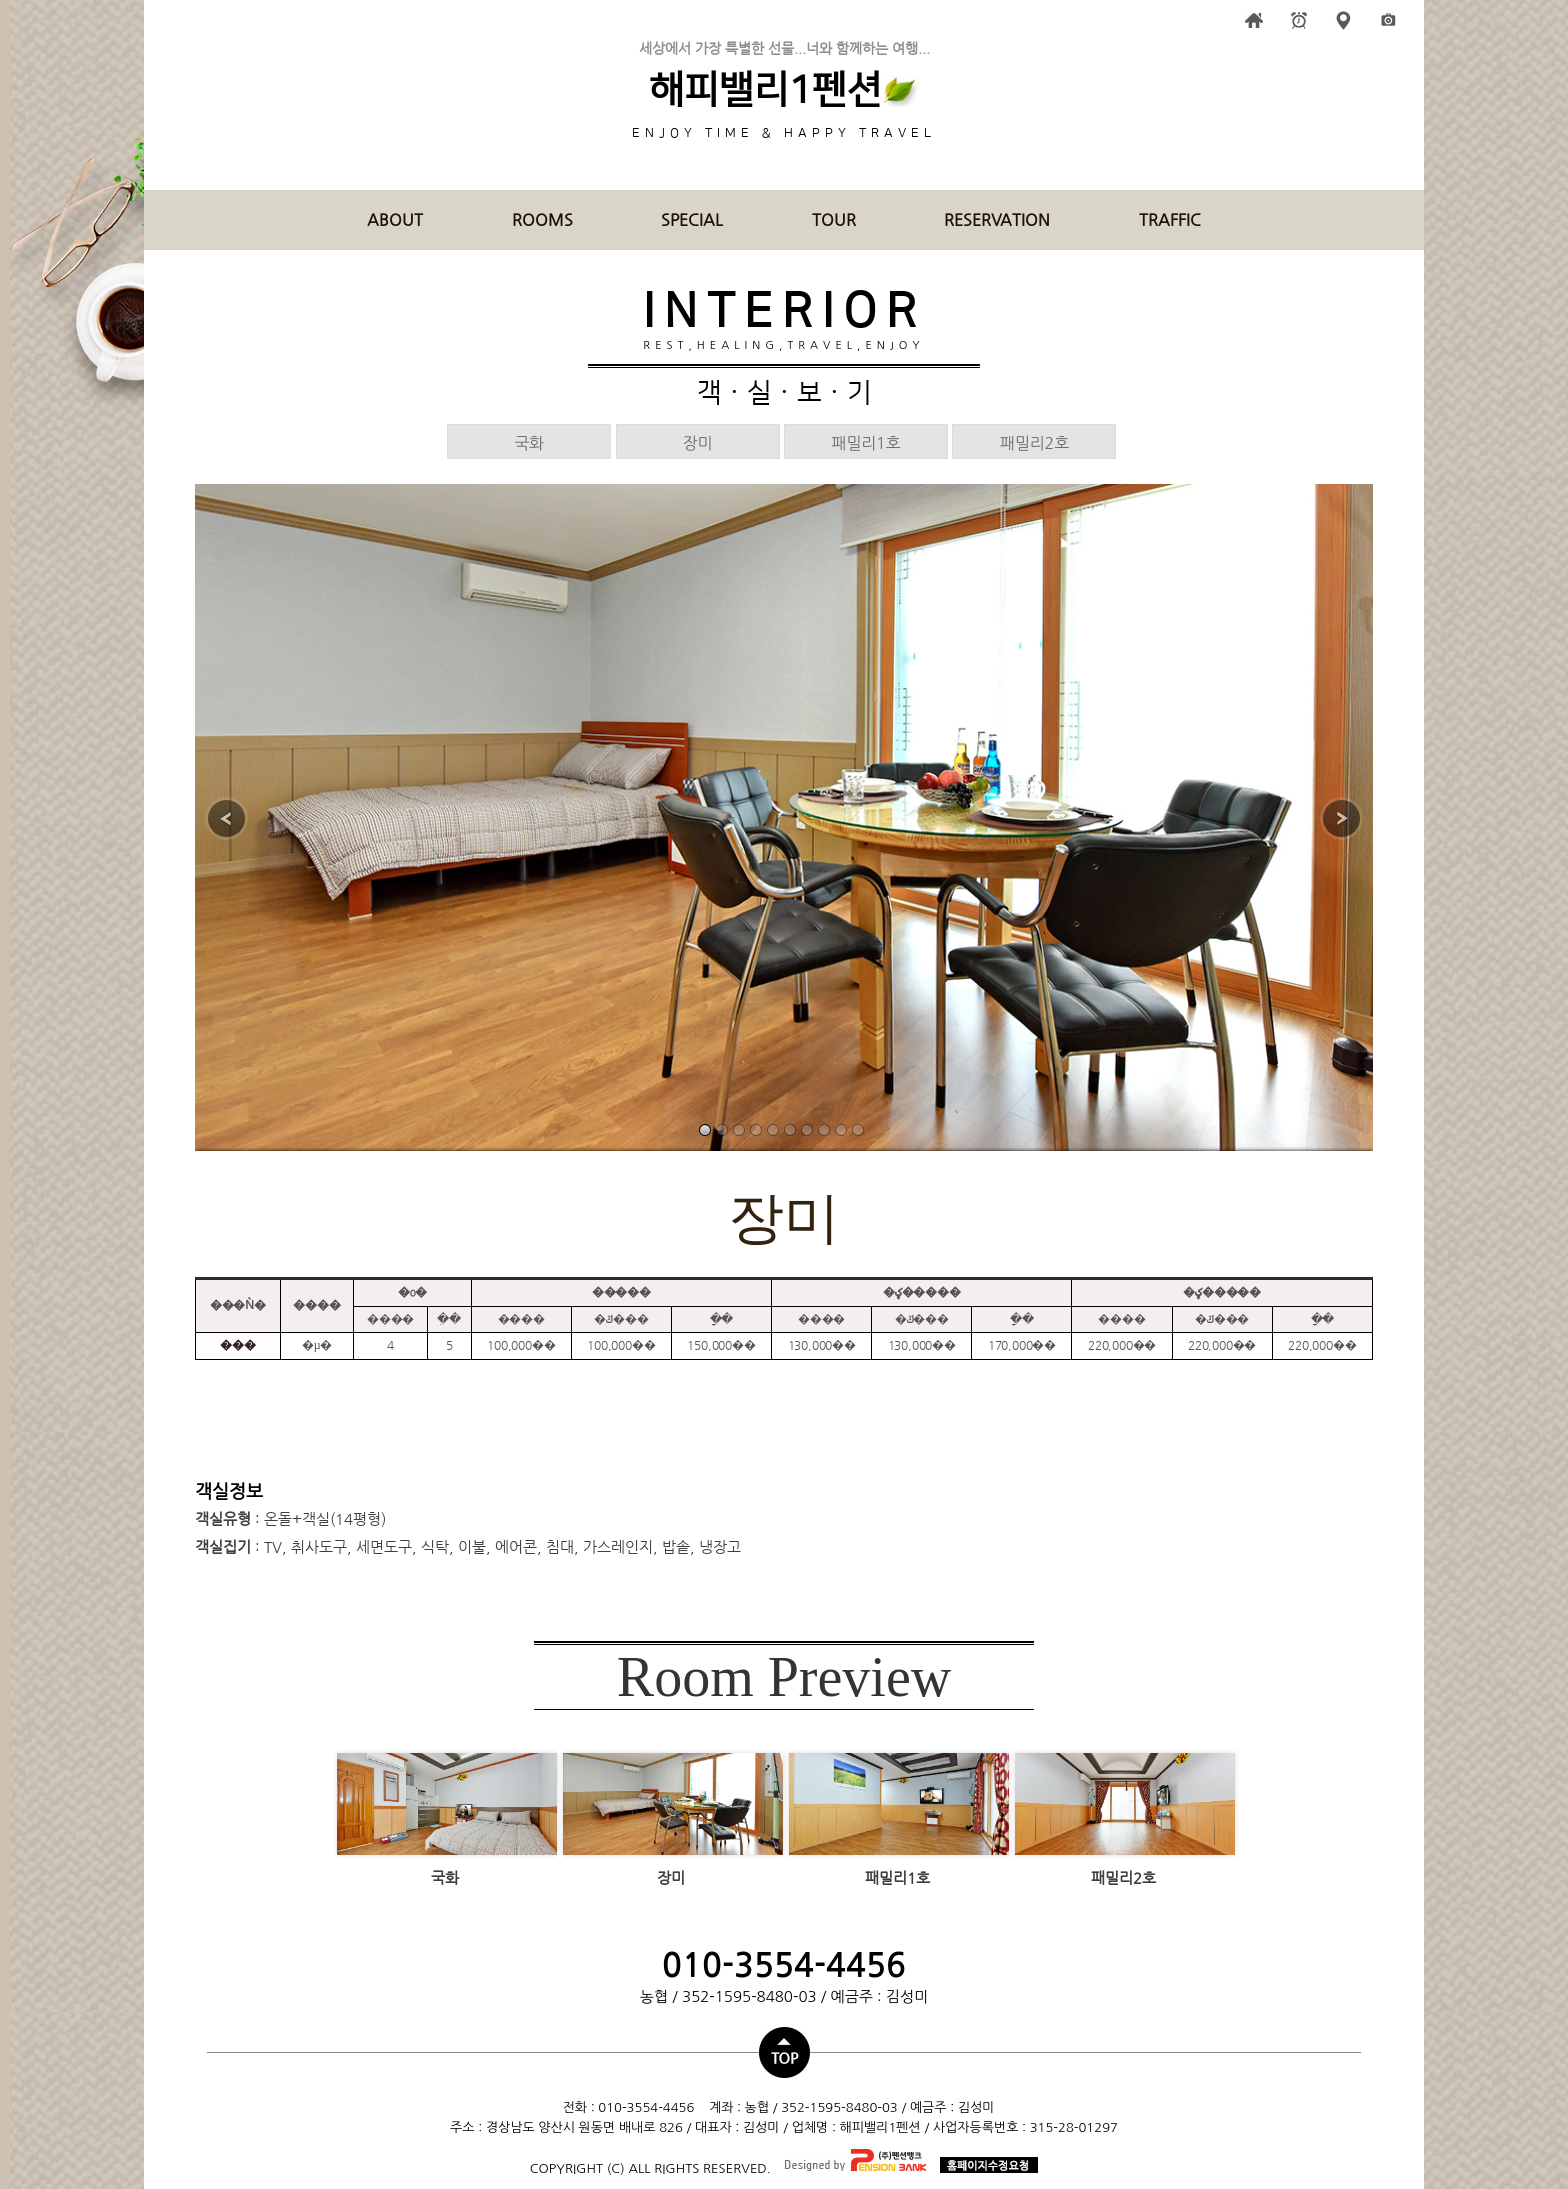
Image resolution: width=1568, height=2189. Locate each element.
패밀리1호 (866, 443)
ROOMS (542, 219)
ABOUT (395, 219)
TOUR (834, 219)
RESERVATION (997, 219)
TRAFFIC (1170, 219)
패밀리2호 (1034, 443)
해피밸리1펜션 (765, 91)
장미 (698, 443)
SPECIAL (692, 219)
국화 (529, 443)
